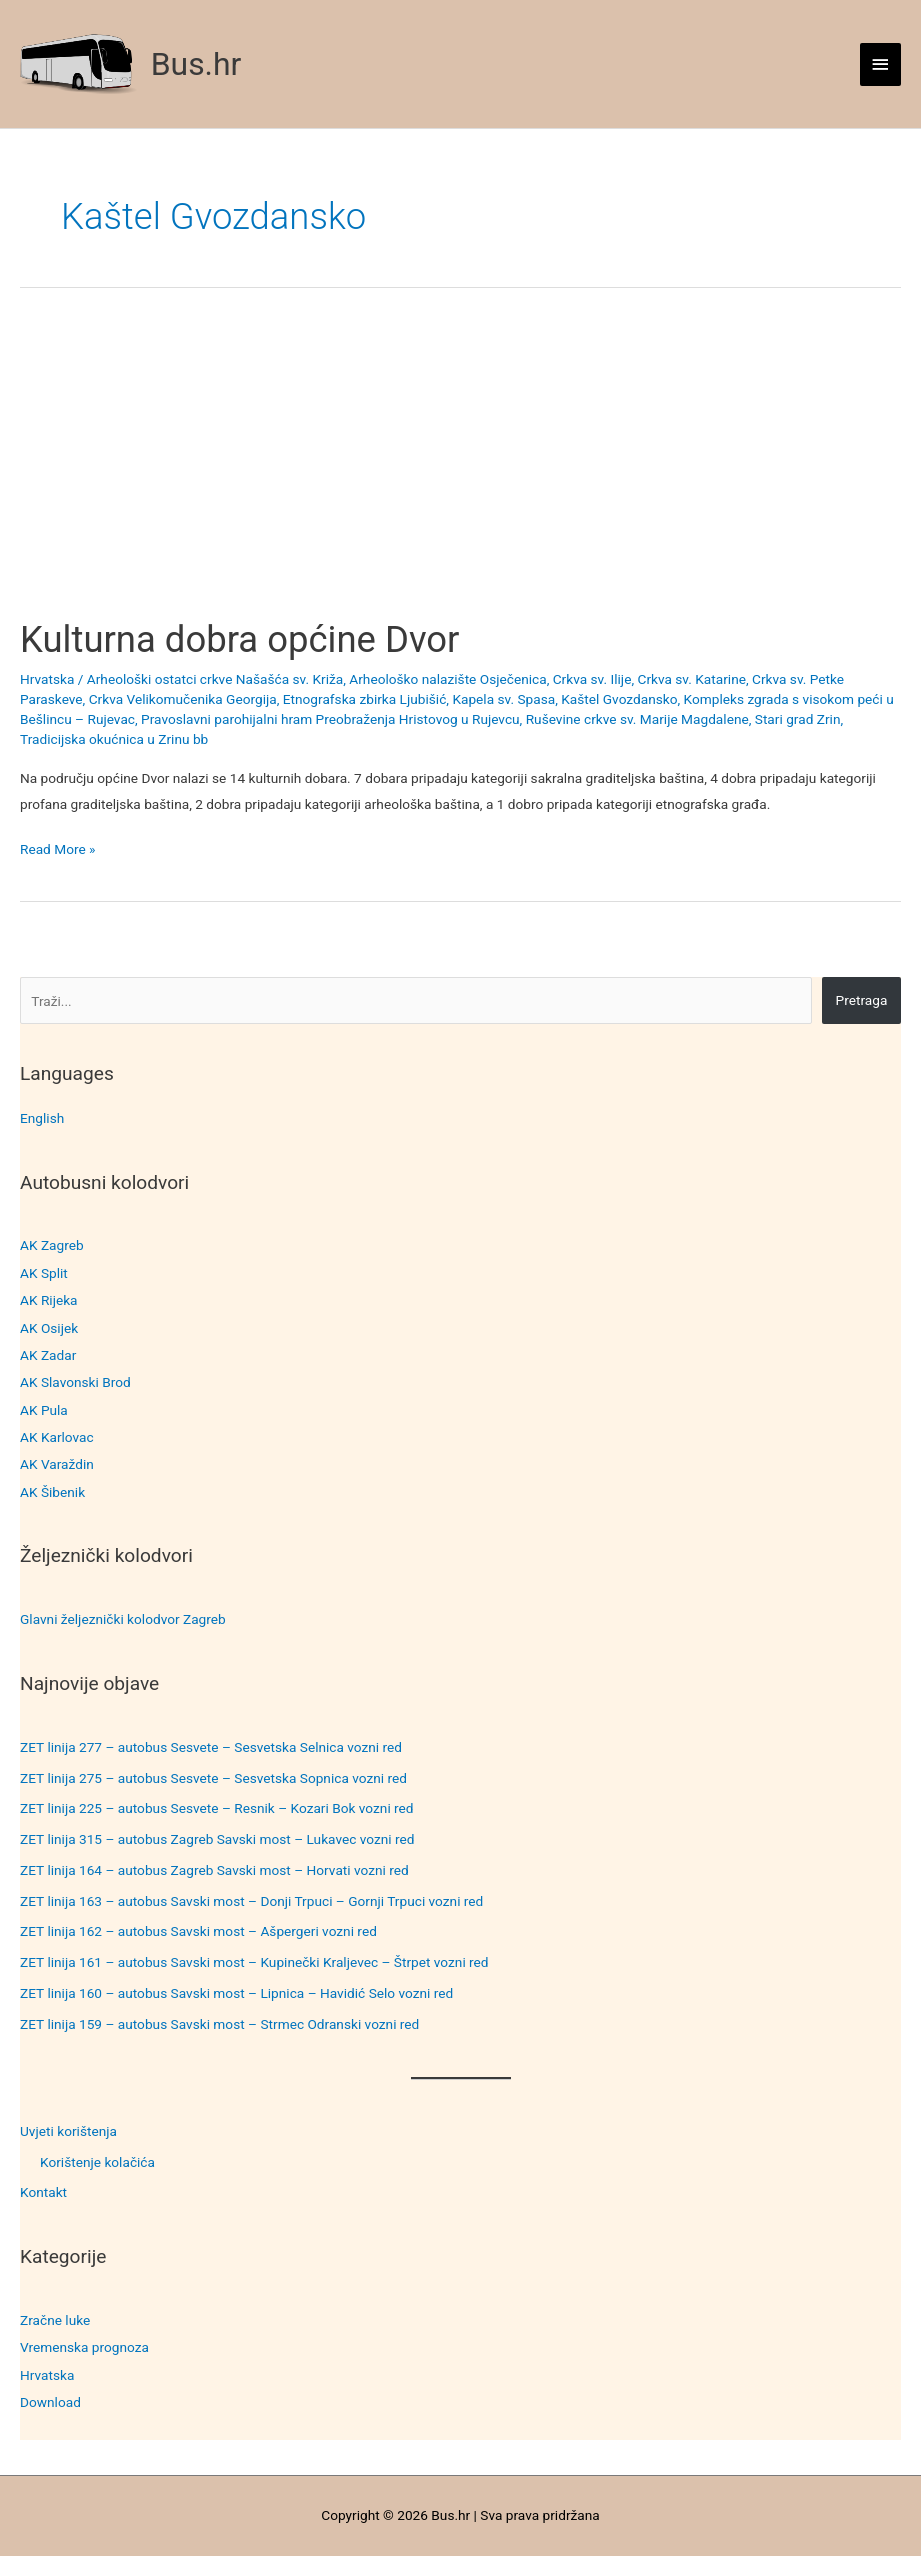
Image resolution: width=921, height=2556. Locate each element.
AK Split (44, 1273)
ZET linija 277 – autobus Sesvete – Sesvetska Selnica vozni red (211, 1747)
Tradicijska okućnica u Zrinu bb (114, 739)
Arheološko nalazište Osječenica (447, 679)
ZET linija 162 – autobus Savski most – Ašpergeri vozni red (198, 1931)
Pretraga (862, 1000)
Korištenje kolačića (97, 2162)
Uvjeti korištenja (68, 2131)
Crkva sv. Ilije (592, 679)
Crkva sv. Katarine (691, 679)
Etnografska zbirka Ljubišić (365, 699)
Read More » (58, 849)
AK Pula (44, 1410)
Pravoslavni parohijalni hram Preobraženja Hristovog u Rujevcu (330, 719)
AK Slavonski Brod (75, 1382)
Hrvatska (47, 2375)
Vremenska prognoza (84, 2347)
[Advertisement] (460, 470)
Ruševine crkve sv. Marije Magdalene (637, 719)
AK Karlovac (57, 1437)
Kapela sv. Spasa (503, 699)
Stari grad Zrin (798, 719)
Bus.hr (196, 64)
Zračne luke (55, 2320)
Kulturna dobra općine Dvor (239, 639)
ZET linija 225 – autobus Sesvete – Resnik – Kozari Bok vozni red (217, 1808)
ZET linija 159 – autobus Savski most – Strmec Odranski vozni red (219, 2024)
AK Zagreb (52, 1245)
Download (50, 2402)
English (42, 1118)
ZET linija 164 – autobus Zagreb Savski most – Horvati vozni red (214, 1870)
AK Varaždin (57, 1464)
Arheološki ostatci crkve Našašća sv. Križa (215, 679)
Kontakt (43, 2192)
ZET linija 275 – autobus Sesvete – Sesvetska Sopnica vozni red (213, 1778)
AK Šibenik (52, 1492)
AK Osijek (49, 1328)
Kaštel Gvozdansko (619, 699)
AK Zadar (48, 1355)
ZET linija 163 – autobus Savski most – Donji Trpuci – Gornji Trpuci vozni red (251, 1901)
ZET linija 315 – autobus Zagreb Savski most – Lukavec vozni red (217, 1839)
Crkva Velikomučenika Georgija (183, 699)
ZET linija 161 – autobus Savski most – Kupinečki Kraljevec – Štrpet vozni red (254, 1962)
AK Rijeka (49, 1300)
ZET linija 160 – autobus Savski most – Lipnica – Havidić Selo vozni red (236, 1993)
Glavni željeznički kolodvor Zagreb (123, 1619)
